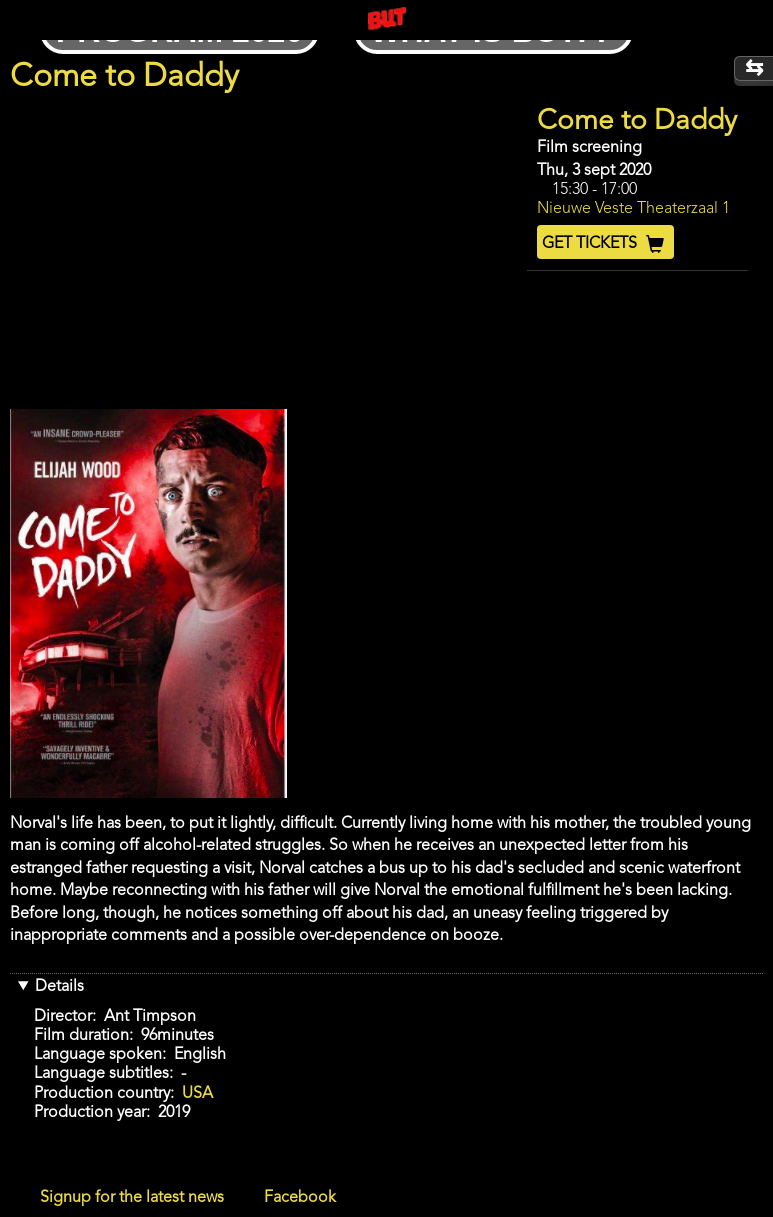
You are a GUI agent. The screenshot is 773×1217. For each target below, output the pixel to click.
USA (197, 1094)
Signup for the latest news (132, 1198)
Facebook (300, 1198)
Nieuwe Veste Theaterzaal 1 (633, 209)
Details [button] (59, 987)
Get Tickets (605, 244)
